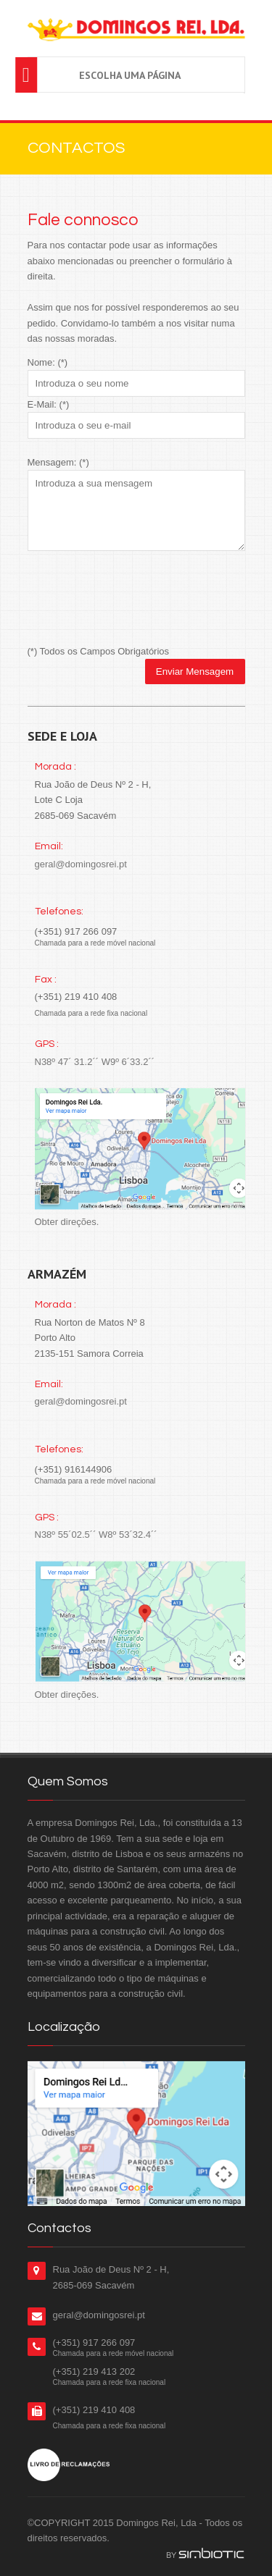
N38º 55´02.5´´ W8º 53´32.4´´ (96, 1534)
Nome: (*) (48, 362)
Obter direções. (67, 1221)
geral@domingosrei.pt (81, 864)
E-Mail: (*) (49, 404)
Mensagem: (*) (58, 462)
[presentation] (138, 599)
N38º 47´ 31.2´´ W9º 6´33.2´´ (95, 1061)
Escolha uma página (130, 75)
